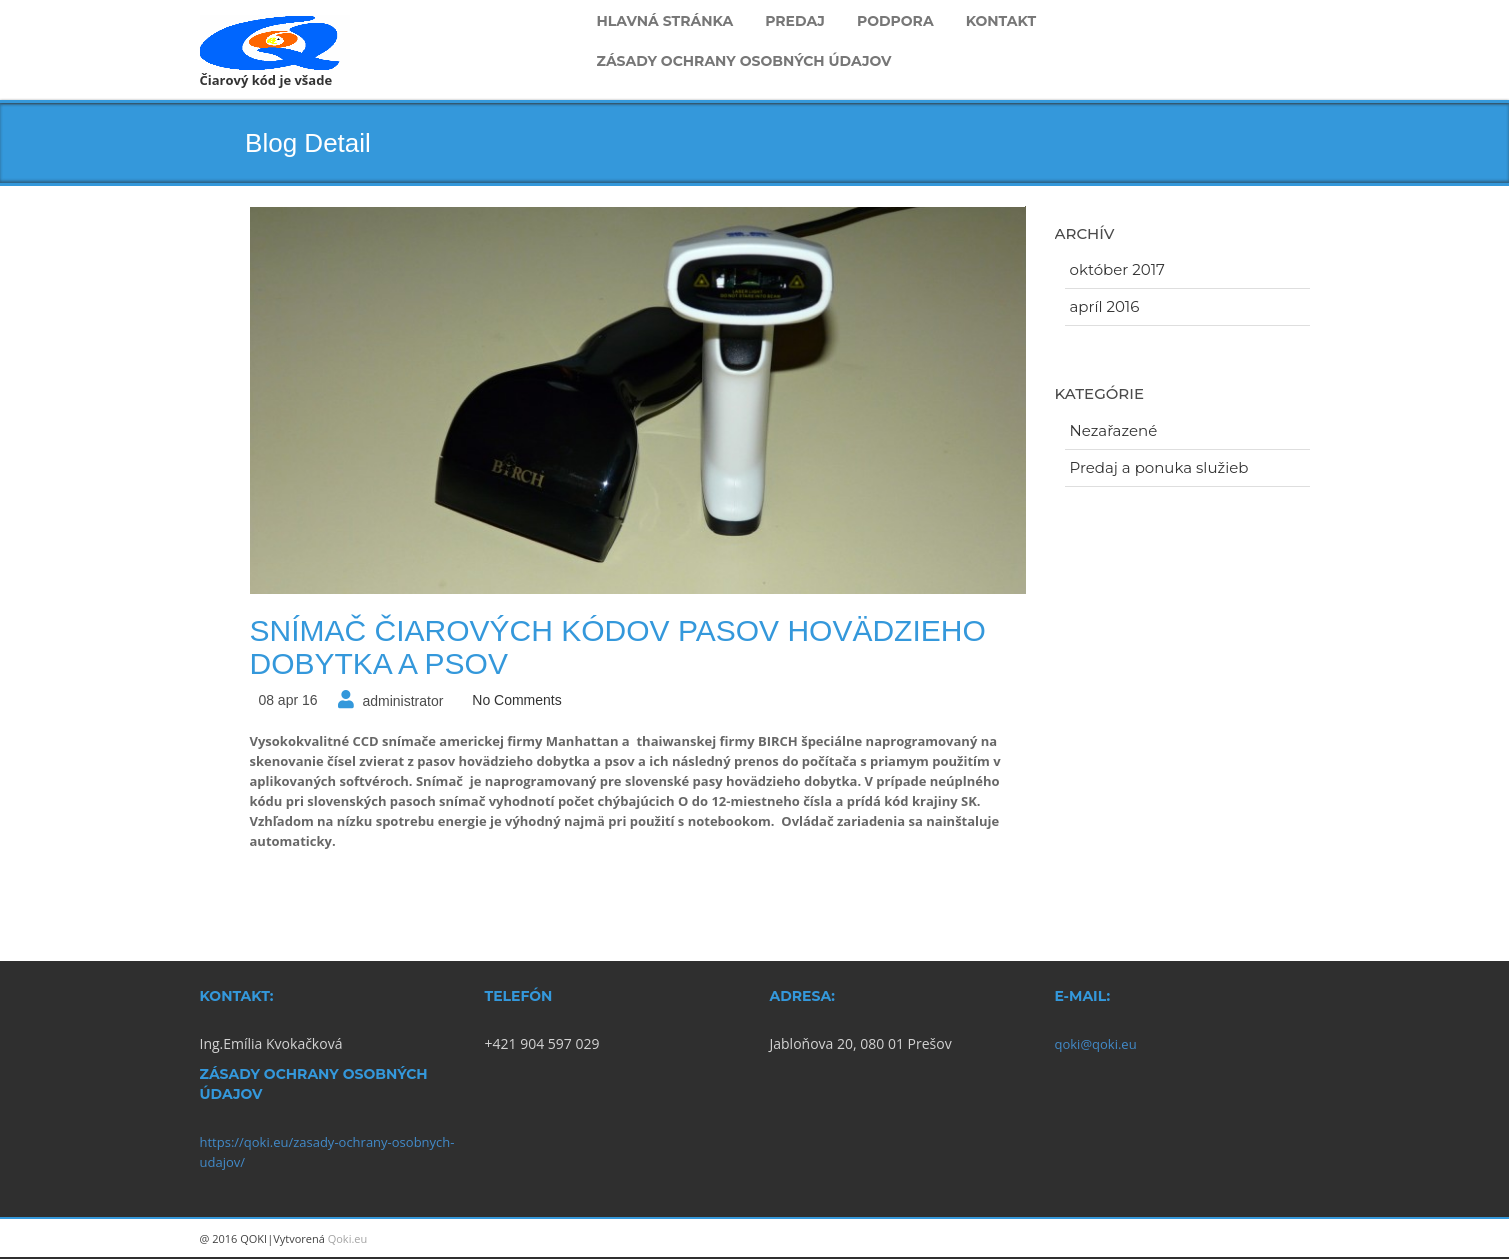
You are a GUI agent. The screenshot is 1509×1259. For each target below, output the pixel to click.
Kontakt (1001, 21)
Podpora (895, 21)
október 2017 (1117, 269)
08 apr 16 (287, 700)
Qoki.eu (348, 1238)
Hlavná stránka (665, 21)
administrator (402, 701)
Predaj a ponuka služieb (1159, 467)
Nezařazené (1114, 430)
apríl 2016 (1105, 306)
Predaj (795, 21)
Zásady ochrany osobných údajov (744, 61)
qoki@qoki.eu (1096, 1044)
